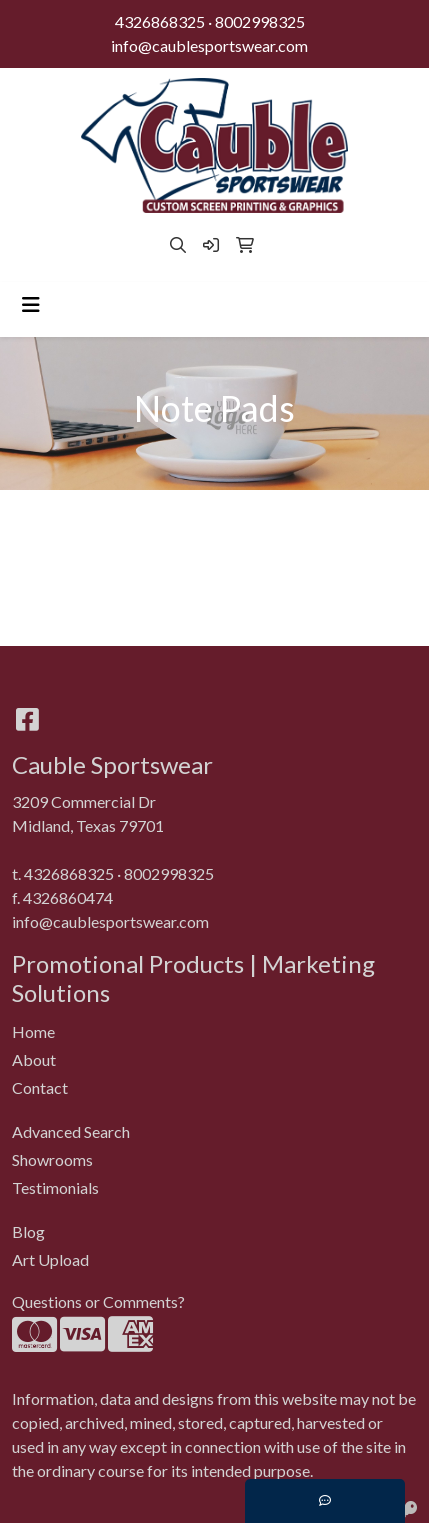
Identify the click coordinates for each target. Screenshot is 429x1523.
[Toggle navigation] (31, 304)
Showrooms (52, 1159)
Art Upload (50, 1259)
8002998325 (260, 21)
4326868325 (160, 21)
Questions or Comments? (98, 1301)
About (34, 1059)
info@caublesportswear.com (209, 45)
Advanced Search (71, 1131)
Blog (28, 1231)
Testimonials (55, 1187)
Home (33, 1031)
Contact (40, 1087)
